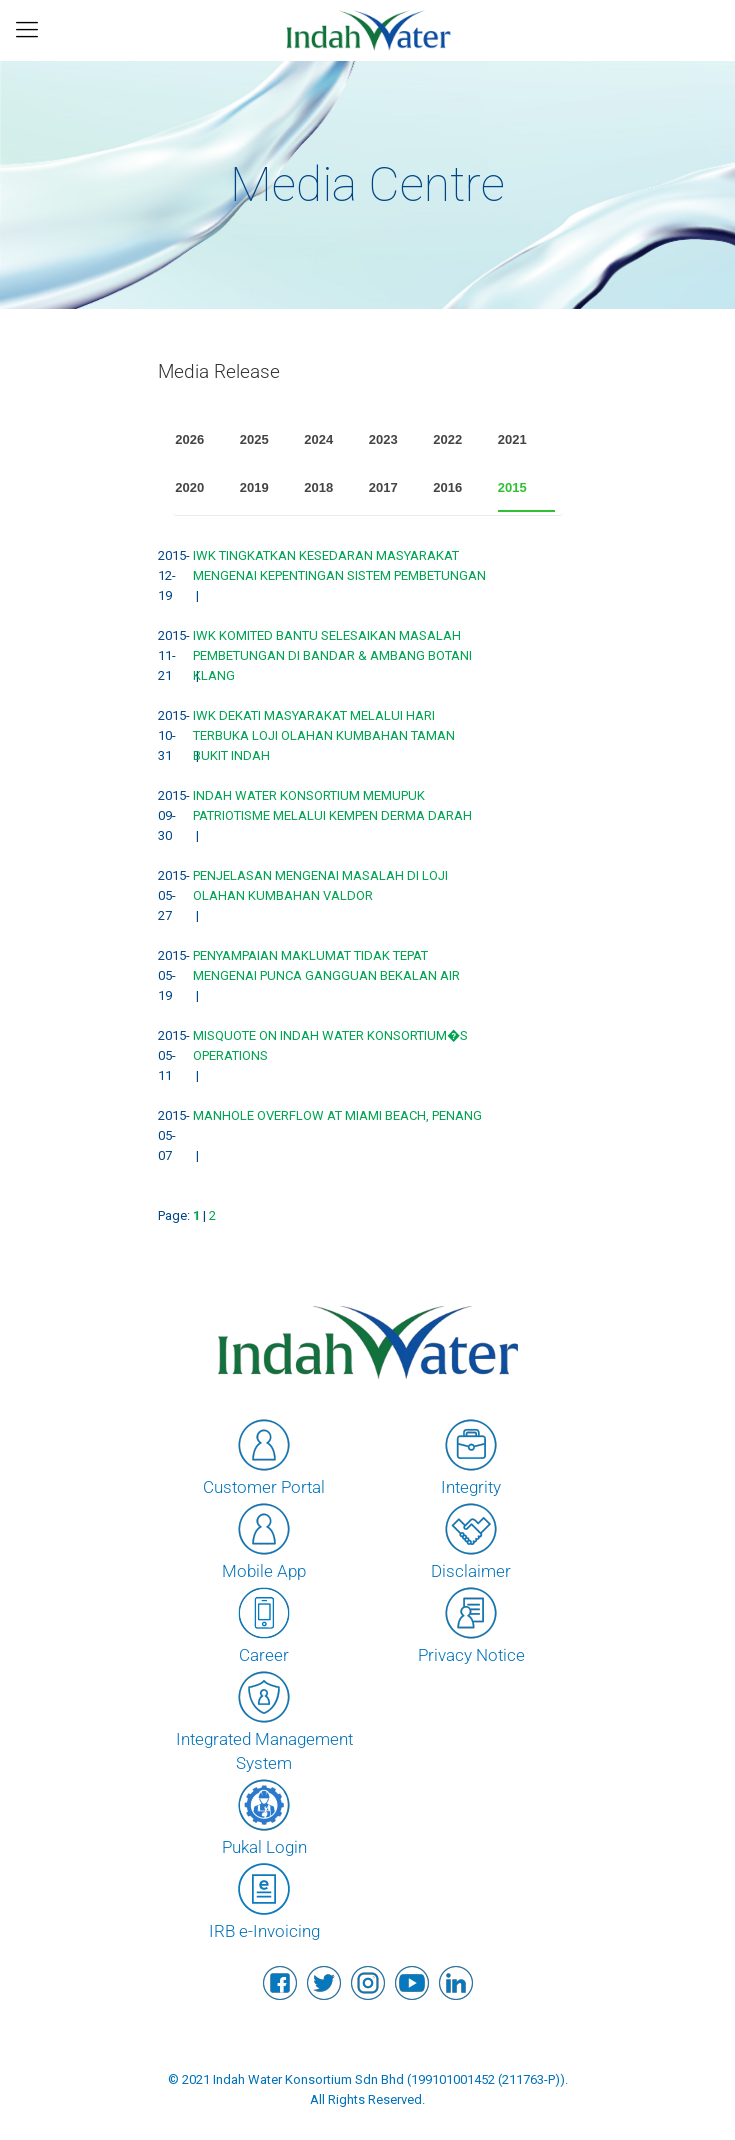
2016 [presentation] (447, 487)
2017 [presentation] (383, 487)
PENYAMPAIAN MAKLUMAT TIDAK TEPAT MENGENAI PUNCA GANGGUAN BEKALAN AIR (326, 965)
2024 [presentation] (318, 439)
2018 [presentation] (318, 487)
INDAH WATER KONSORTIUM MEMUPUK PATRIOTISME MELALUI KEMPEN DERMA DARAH (332, 805)
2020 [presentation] (189, 487)
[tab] (204, 440)
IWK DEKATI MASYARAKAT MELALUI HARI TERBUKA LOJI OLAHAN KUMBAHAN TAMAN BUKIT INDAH (324, 735)
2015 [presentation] (512, 487)
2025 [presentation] (254, 439)
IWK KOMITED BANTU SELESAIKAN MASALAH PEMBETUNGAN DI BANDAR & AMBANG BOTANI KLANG (332, 655)
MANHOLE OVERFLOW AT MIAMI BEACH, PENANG (337, 1115)
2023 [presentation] (383, 439)
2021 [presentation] (512, 439)
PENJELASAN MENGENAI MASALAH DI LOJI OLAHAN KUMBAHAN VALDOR (320, 885)
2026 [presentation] (189, 439)
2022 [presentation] (447, 439)
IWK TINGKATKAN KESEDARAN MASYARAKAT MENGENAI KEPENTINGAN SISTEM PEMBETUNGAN (339, 565)
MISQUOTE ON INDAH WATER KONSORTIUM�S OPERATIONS (330, 1045)
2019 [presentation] (254, 487)
